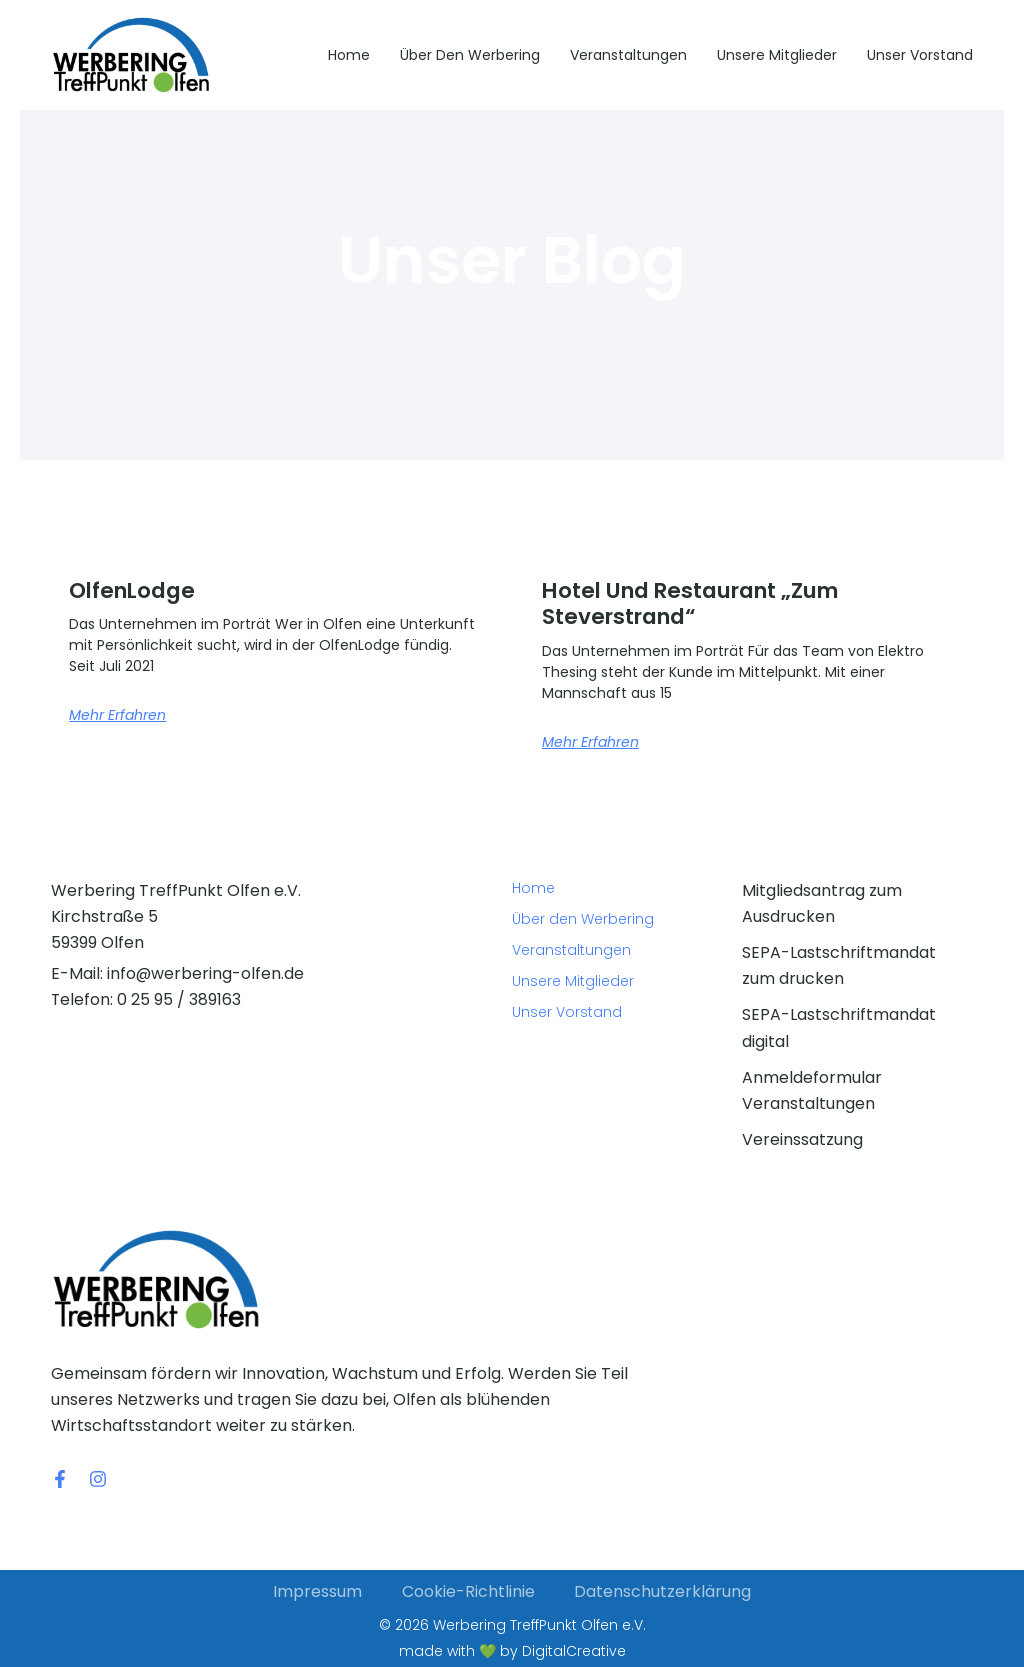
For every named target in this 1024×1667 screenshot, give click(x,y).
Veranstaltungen (628, 55)
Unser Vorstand (920, 55)
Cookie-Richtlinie (468, 1591)
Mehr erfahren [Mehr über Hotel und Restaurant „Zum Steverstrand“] (590, 742)
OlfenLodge (136, 590)
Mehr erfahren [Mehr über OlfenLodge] (117, 715)
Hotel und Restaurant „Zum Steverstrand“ (698, 603)
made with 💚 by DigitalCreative (512, 1651)
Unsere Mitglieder (777, 55)
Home (349, 55)
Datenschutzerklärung (663, 1591)
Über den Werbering (470, 55)
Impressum (317, 1591)
